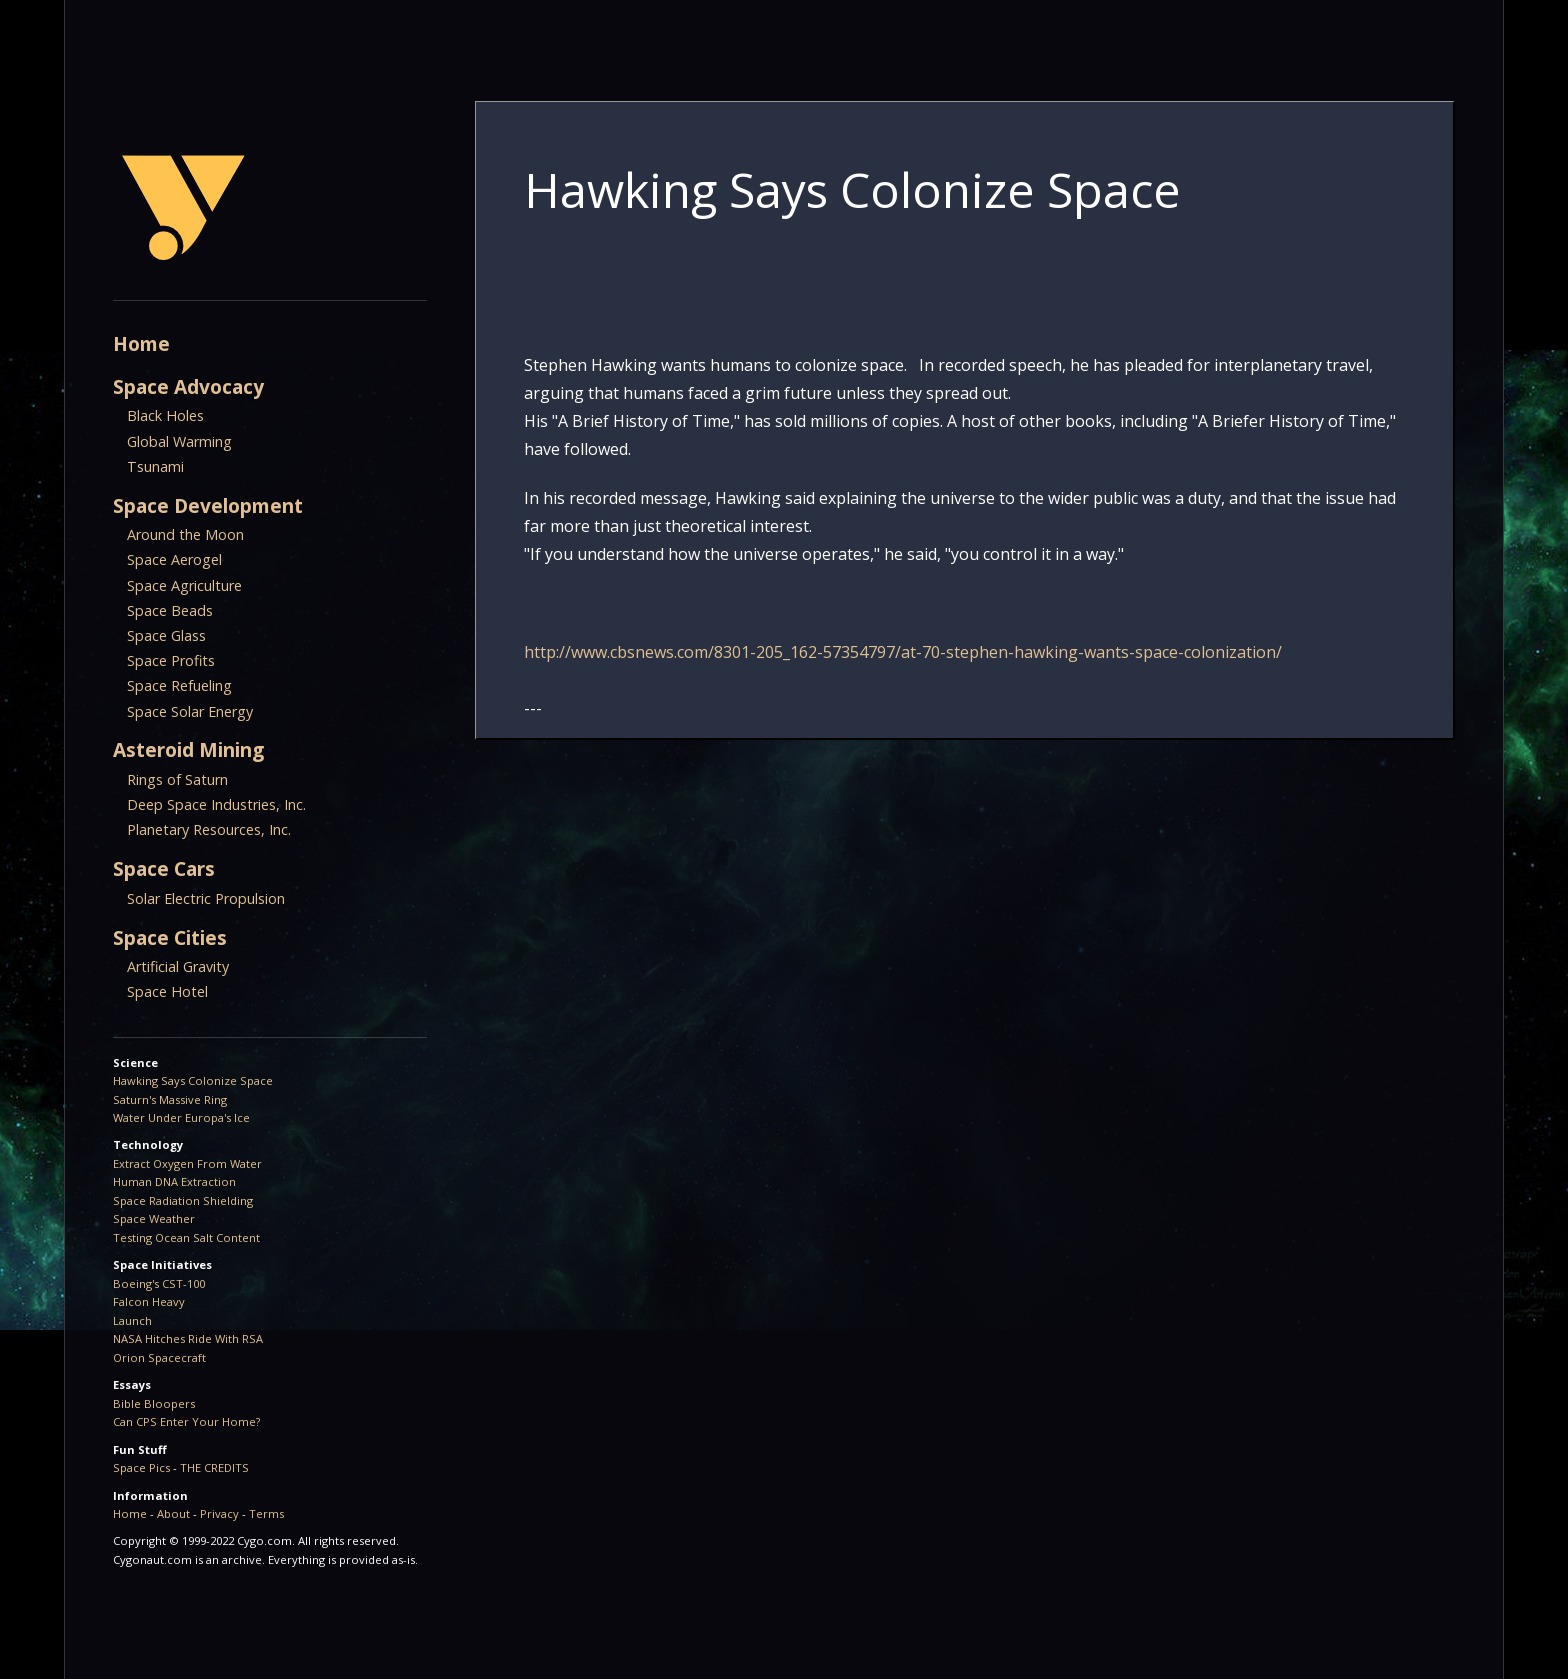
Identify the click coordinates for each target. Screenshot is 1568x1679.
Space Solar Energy (190, 711)
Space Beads (170, 610)
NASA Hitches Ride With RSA (188, 1338)
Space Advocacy (188, 386)
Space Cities (170, 937)
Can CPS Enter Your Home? (186, 1421)
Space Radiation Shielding (183, 1200)
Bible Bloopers (154, 1403)
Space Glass (166, 635)
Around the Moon (185, 534)
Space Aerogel (174, 559)
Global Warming (179, 441)
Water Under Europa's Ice (181, 1117)
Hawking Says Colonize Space (193, 1080)
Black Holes (165, 415)
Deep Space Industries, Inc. (216, 804)
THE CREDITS (214, 1467)
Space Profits (171, 660)
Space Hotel (167, 991)
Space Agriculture (184, 585)
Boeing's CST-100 (159, 1283)
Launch (132, 1320)
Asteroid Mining (188, 749)
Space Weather (154, 1218)
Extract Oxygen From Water (187, 1163)
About (173, 1513)
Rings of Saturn (177, 779)
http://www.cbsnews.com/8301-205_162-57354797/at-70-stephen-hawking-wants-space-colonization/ (903, 652)
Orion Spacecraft (159, 1357)
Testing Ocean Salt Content (186, 1237)
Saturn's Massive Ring (170, 1099)
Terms (266, 1513)
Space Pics (141, 1467)
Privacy (219, 1513)
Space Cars (164, 868)
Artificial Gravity (178, 966)
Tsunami (155, 466)
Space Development (208, 505)
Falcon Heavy (149, 1301)
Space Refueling (179, 685)
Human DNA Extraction (174, 1181)
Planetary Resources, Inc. (209, 829)
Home (141, 343)
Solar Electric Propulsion (206, 898)
